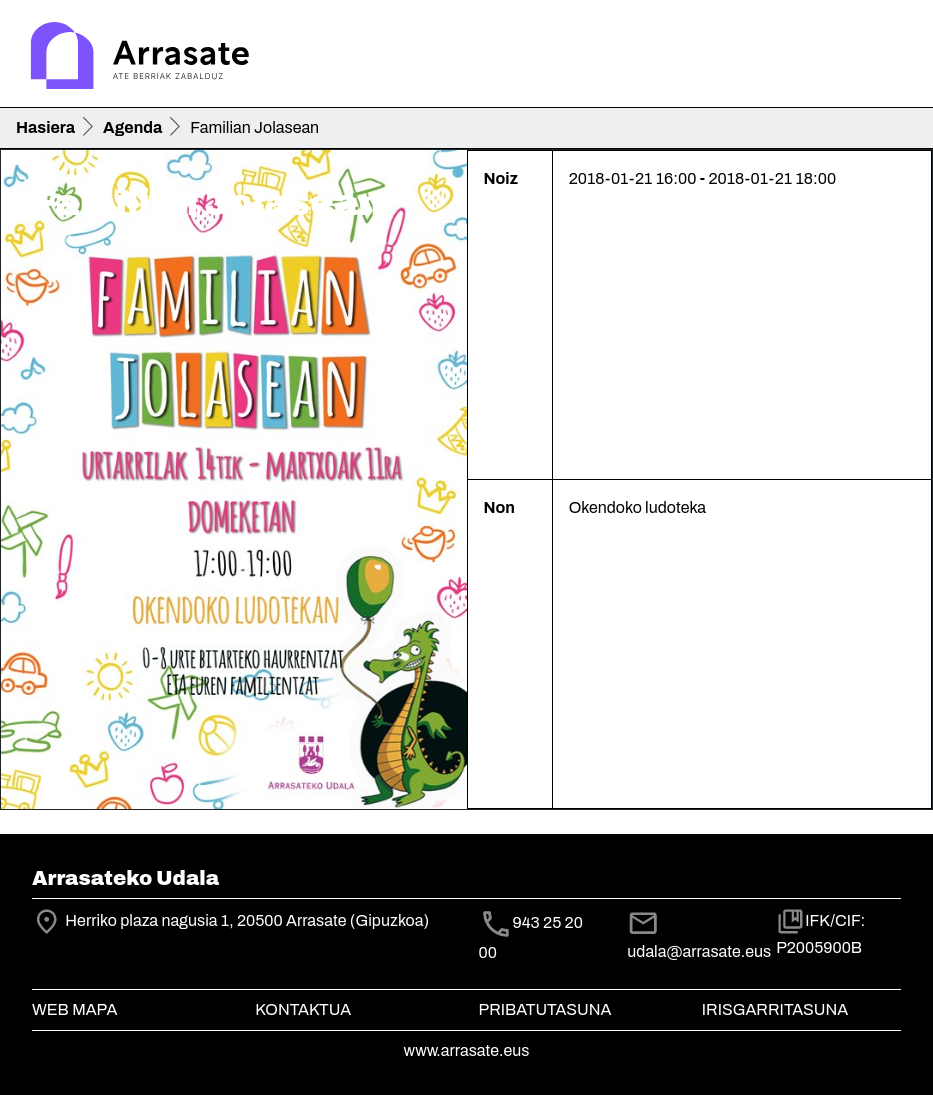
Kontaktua (303, 1009)
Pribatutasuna (545, 1009)
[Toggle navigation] (889, 58)
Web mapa (74, 1009)
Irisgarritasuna (775, 1009)
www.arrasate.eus (467, 1050)
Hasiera (45, 127)
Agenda (132, 127)
